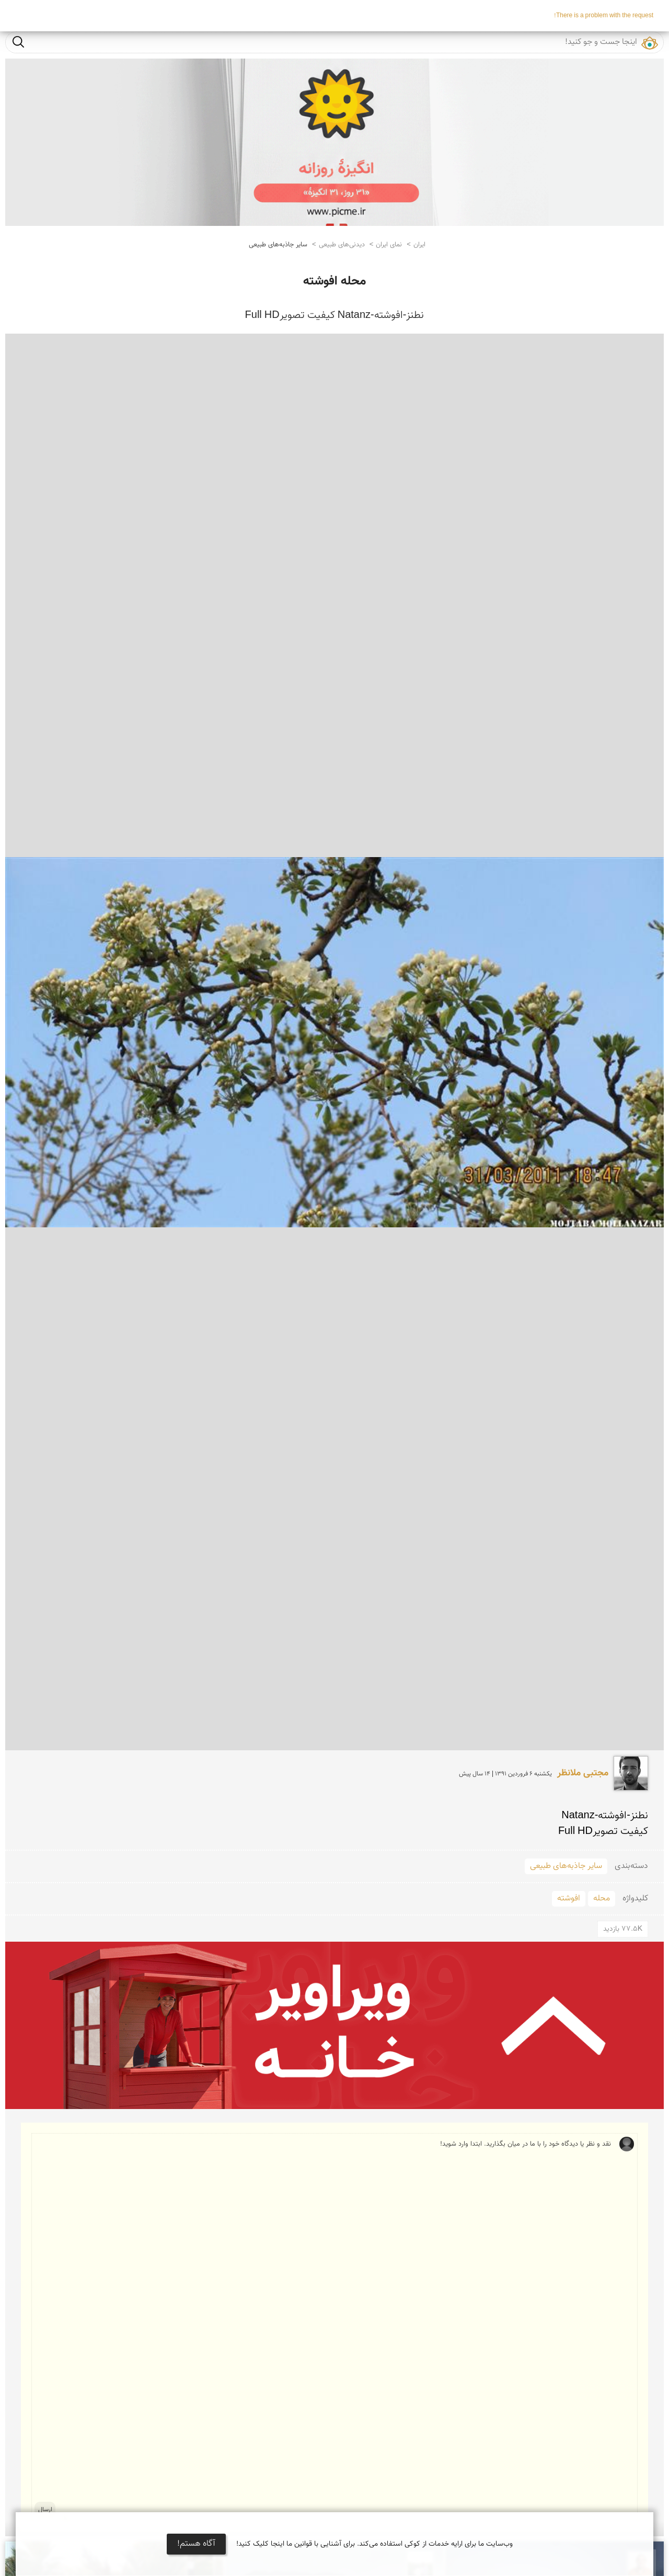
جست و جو (18, 41)
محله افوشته (334, 281)
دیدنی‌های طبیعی (342, 245)
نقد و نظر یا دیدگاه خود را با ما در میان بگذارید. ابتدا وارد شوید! (337, 2327)
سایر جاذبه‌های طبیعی (278, 245)
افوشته (568, 1898)
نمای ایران (389, 245)
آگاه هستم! (196, 2543)
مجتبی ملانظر (582, 1773)
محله (601, 1898)
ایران (419, 245)
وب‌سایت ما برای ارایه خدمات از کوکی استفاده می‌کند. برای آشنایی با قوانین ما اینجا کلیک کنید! (374, 2544)
